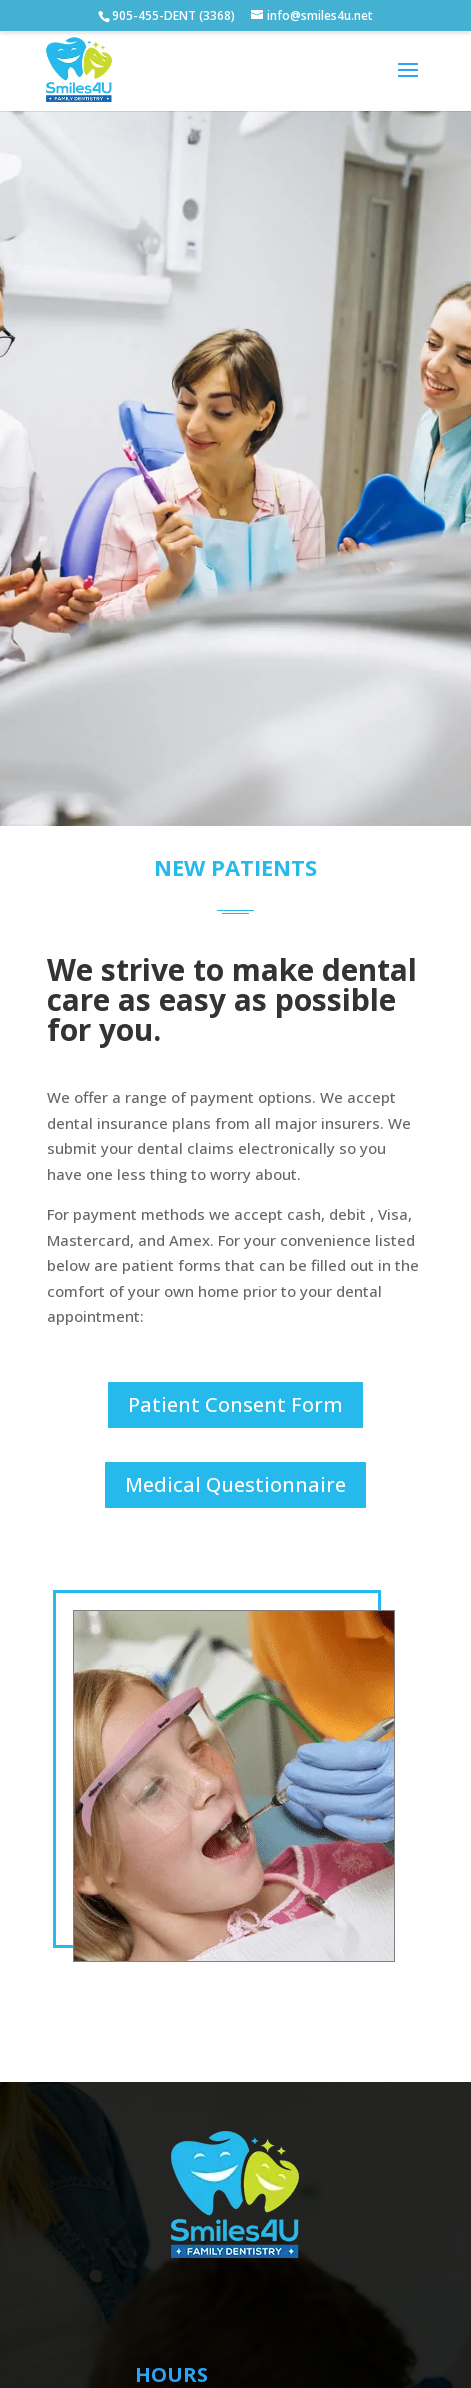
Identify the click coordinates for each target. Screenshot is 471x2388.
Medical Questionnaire (235, 1484)
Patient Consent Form (235, 1404)
